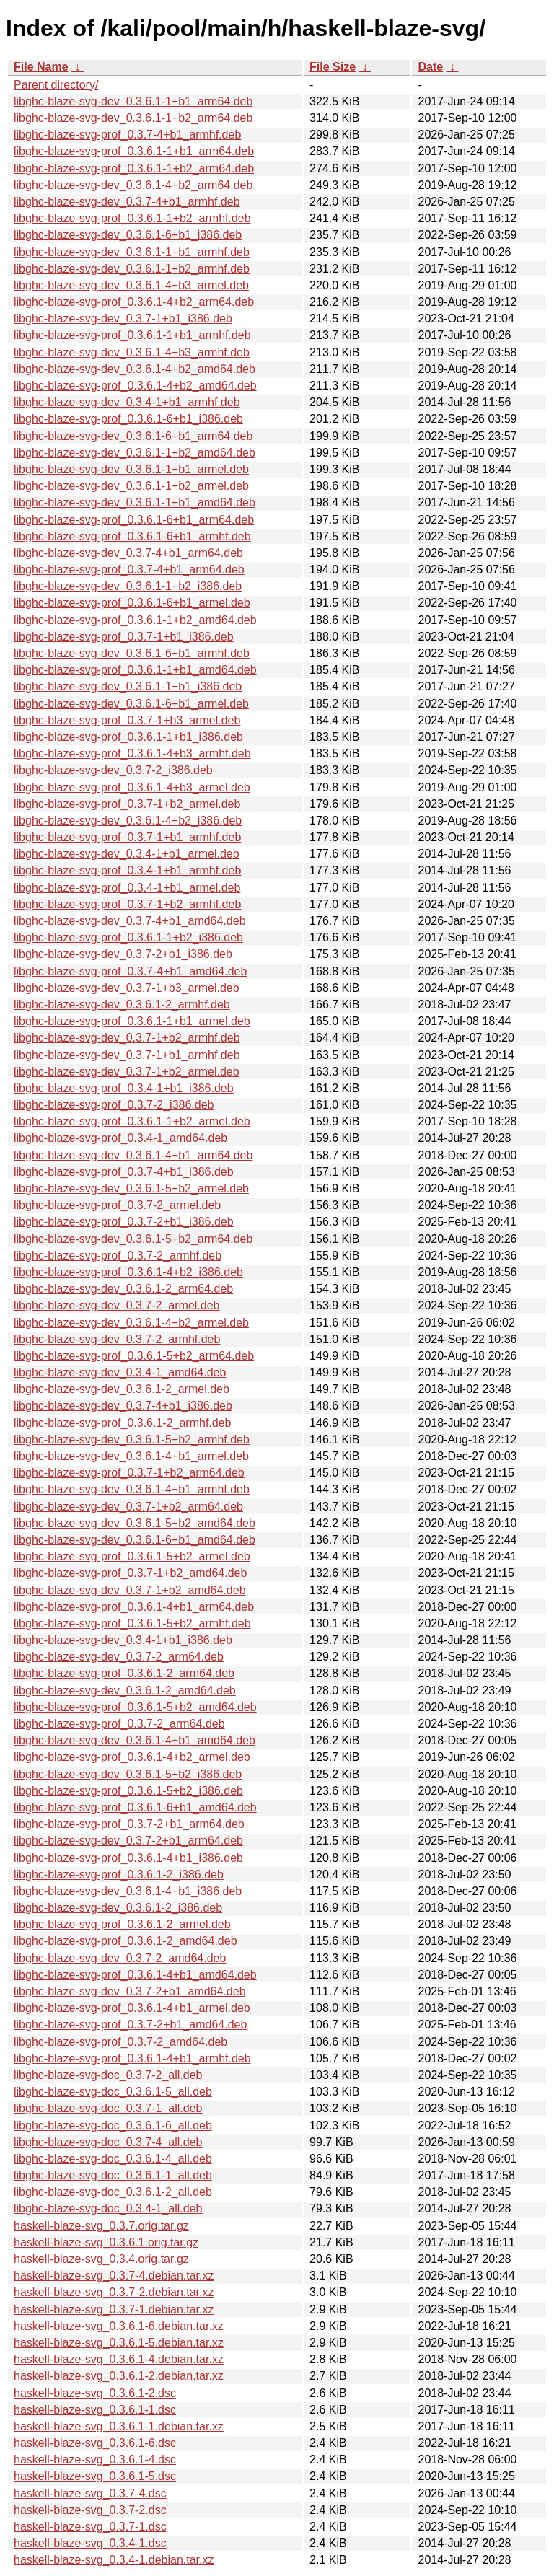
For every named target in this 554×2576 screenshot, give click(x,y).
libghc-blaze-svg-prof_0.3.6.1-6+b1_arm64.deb (134, 520)
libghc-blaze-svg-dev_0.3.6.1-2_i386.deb (118, 1908)
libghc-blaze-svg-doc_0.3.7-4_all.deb (108, 2142)
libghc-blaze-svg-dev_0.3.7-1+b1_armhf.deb (127, 1055)
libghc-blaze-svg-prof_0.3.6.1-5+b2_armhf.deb (132, 1623)
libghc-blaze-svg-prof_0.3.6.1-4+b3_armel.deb (132, 787)
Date (430, 67)
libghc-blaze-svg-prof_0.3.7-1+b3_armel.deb (127, 720)
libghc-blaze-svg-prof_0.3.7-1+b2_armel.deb (127, 804)
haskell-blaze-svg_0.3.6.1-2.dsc (95, 2393)
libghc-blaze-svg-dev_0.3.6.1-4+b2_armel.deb (131, 1322)
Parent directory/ (56, 85)
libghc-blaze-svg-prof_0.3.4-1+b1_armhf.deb (127, 870)
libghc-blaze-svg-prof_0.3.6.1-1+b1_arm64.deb (134, 151)
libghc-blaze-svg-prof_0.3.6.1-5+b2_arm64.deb (134, 1356)
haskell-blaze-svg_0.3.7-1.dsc (90, 2526)
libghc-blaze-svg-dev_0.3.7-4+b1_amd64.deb (130, 921)
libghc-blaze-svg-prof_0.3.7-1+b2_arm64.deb (129, 1473)
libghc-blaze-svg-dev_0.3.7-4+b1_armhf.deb (127, 201)
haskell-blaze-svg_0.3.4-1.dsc (90, 2543)
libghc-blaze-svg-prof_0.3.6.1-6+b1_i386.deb (128, 419)
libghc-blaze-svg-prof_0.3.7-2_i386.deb (114, 1105)
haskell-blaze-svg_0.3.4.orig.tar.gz (101, 2259)
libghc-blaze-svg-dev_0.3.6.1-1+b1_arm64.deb (133, 101)
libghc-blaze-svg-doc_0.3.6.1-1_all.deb (113, 2175)
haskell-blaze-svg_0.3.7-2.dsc (90, 2510)
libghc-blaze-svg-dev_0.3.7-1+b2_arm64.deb (128, 1506)
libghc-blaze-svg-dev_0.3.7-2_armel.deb (117, 1305)
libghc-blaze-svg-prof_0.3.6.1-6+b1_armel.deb (132, 603)
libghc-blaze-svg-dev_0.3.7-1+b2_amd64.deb (130, 1590)
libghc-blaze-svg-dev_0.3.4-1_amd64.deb (120, 1372)
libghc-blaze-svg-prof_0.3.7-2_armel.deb (117, 1205)
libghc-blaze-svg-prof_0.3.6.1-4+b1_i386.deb (128, 1858)
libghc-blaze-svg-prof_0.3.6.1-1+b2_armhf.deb (132, 218)
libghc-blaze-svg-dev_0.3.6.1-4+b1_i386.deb (128, 1891)
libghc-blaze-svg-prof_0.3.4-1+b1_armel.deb (127, 888)
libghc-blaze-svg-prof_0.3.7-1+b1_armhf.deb (127, 837)
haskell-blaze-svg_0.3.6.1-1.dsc (95, 2410)
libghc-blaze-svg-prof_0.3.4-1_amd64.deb (120, 1138)
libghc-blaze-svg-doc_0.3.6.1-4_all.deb (113, 2159)
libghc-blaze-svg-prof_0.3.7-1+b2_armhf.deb (127, 904)
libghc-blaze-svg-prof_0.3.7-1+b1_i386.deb (124, 636)
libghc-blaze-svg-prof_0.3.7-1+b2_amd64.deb (130, 1573)
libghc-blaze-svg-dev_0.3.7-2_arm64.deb (119, 1656)
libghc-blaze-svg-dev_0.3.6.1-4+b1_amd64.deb (134, 1740)
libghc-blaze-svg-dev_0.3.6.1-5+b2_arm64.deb (133, 1239)
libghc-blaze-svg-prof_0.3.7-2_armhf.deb (117, 1255)
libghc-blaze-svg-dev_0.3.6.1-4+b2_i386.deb (128, 820)
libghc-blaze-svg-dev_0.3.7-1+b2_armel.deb (126, 1071)
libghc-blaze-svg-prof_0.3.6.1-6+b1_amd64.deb (135, 1807)
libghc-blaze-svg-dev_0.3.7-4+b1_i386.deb (123, 1405)
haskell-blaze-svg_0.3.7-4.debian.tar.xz (114, 2275)
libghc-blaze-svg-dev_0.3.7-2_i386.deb (113, 770)
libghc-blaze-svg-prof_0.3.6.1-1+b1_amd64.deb (135, 670)
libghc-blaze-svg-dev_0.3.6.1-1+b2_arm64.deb (133, 118)
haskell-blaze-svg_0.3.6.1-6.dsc (95, 2443)
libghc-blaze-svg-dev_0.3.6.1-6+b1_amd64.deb (134, 1540)
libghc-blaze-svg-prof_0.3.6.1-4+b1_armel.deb (132, 2008)
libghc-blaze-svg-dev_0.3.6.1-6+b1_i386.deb (128, 235)
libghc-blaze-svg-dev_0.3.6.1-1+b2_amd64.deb (134, 453)
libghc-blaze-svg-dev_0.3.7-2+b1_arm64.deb (128, 1840)
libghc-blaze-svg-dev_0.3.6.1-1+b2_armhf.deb (132, 269)
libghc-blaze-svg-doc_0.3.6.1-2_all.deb (113, 2192)
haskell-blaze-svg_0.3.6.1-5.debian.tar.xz (119, 2343)
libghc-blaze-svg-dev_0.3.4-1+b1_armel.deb (126, 854)
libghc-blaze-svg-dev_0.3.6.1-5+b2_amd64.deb (134, 1523)
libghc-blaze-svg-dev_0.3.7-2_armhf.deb (117, 1339)
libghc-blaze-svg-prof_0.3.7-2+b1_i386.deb (124, 1222)
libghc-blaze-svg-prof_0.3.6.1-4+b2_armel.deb (132, 1757)
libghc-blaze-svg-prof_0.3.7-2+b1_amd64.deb (130, 2024)
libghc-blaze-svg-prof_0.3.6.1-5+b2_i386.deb (128, 1791)
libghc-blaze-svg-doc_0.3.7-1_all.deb (108, 2108)
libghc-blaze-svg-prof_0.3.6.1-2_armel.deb (122, 1924)
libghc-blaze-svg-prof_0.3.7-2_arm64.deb (119, 1724)
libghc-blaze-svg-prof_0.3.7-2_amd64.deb (120, 2042)
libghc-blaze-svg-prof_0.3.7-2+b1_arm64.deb (129, 1824)
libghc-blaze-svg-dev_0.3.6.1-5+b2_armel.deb (131, 1188)
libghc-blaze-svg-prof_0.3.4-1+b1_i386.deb (124, 1088)
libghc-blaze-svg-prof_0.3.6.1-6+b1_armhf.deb (132, 536)
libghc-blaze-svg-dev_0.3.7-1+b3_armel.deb (126, 988)
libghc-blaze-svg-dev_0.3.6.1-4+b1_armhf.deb (132, 1489)
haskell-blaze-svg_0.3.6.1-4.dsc (95, 2459)
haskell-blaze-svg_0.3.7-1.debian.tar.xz (114, 2309)
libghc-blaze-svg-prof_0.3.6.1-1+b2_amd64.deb (135, 620)
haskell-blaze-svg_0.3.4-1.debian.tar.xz (114, 2560)
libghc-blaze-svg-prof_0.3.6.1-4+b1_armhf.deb (132, 2058)
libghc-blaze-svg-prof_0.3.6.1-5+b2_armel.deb (132, 1556)
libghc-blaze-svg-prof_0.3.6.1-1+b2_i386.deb (128, 937)
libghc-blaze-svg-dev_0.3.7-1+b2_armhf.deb (127, 1038)
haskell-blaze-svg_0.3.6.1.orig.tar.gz (106, 2242)
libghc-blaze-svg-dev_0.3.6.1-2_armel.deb (121, 1389)
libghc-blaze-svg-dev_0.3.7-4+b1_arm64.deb (128, 553)
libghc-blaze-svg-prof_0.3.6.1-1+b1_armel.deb (132, 1021)
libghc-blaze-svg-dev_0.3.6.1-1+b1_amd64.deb (134, 502)
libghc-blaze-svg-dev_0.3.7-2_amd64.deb (120, 1958)
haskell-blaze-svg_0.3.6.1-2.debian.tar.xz (119, 2376)
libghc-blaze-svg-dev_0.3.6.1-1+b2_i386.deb (128, 586)
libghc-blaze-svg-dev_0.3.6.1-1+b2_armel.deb (131, 486)
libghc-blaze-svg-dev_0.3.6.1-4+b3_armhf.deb (132, 352)
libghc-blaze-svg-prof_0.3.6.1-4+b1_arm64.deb (134, 1607)
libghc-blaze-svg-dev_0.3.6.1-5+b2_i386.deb (128, 1774)
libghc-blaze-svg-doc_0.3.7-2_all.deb (108, 2075)
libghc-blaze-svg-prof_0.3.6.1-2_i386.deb (119, 1874)
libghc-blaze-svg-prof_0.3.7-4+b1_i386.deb (124, 1172)
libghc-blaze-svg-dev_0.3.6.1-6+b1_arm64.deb (133, 436)
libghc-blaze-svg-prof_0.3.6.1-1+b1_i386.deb (128, 737)
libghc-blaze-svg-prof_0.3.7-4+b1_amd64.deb (130, 971)
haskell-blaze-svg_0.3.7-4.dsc (90, 2493)
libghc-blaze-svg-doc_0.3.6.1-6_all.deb (113, 2125)
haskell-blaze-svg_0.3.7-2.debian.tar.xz (114, 2292)
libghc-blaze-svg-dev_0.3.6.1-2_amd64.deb (125, 1690)
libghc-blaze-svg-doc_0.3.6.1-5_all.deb (113, 2091)
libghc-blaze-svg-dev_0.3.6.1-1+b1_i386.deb (128, 686)
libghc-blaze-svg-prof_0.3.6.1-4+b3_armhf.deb (132, 753)
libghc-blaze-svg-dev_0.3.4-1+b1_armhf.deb (127, 402)
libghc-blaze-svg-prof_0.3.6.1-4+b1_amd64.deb (135, 1975)
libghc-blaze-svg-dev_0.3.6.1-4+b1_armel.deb (131, 1456)
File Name (41, 67)
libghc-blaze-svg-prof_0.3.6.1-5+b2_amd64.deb (135, 1707)
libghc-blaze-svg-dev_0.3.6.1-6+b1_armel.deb (131, 704)
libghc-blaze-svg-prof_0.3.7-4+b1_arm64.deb (129, 569)
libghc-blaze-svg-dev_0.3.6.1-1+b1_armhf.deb (132, 252)
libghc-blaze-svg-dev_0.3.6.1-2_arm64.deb (123, 1289)
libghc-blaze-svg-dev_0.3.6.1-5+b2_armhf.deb (132, 1439)
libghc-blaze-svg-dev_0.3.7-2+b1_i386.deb (123, 954)
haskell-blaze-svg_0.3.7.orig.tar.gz (101, 2226)
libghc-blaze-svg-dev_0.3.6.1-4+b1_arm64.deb (133, 1155)
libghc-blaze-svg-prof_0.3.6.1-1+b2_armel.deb (132, 1121)
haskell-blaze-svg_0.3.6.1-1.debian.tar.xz (119, 2426)
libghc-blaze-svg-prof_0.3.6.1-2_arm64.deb (124, 1673)
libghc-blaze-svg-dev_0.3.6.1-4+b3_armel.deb (131, 285)
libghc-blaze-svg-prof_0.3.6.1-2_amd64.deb (125, 1941)
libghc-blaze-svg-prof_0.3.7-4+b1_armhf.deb (127, 134)
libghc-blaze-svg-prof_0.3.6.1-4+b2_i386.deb (128, 1272)
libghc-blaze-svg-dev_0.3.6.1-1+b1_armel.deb (131, 469)
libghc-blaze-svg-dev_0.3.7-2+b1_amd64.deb (130, 1991)
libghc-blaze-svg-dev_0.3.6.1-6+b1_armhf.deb (132, 653)
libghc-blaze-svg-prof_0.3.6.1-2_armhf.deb (123, 1423)
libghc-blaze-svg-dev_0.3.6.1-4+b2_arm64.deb (133, 185)
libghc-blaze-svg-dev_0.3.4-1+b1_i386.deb (123, 1640)
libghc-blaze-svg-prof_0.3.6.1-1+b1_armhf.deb (132, 335)
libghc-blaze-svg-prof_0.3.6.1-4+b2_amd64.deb (135, 385)
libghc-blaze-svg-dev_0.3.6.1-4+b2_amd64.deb (134, 369)
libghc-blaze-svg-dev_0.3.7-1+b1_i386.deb (123, 318)
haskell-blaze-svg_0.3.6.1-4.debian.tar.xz (119, 2359)
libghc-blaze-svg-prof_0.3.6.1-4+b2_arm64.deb (134, 302)
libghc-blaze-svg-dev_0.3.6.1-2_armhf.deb (122, 1004)
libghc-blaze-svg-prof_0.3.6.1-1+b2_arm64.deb (134, 168)
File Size (332, 67)
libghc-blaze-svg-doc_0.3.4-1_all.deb (108, 2208)
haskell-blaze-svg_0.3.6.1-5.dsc (95, 2476)
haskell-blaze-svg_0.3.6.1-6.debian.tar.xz (119, 2326)
